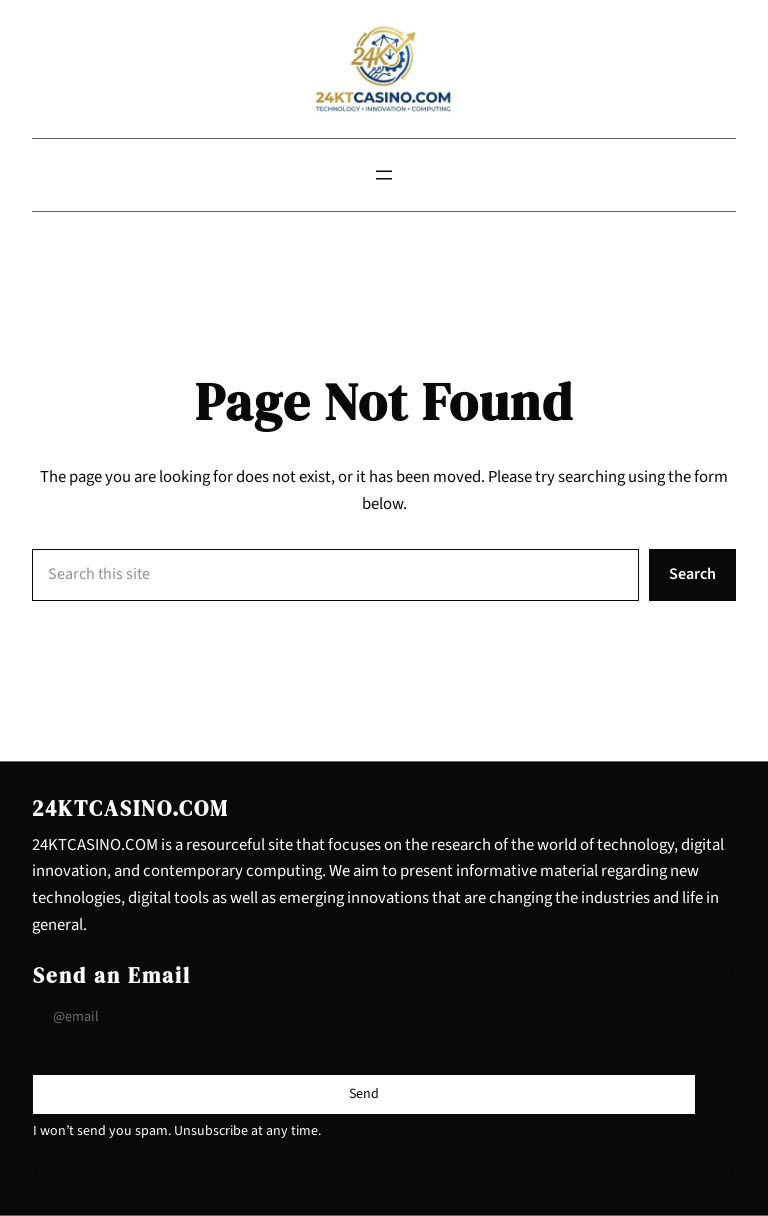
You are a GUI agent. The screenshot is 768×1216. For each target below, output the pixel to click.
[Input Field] (364, 1017)
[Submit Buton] (364, 1094)
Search (692, 574)
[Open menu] (384, 175)
